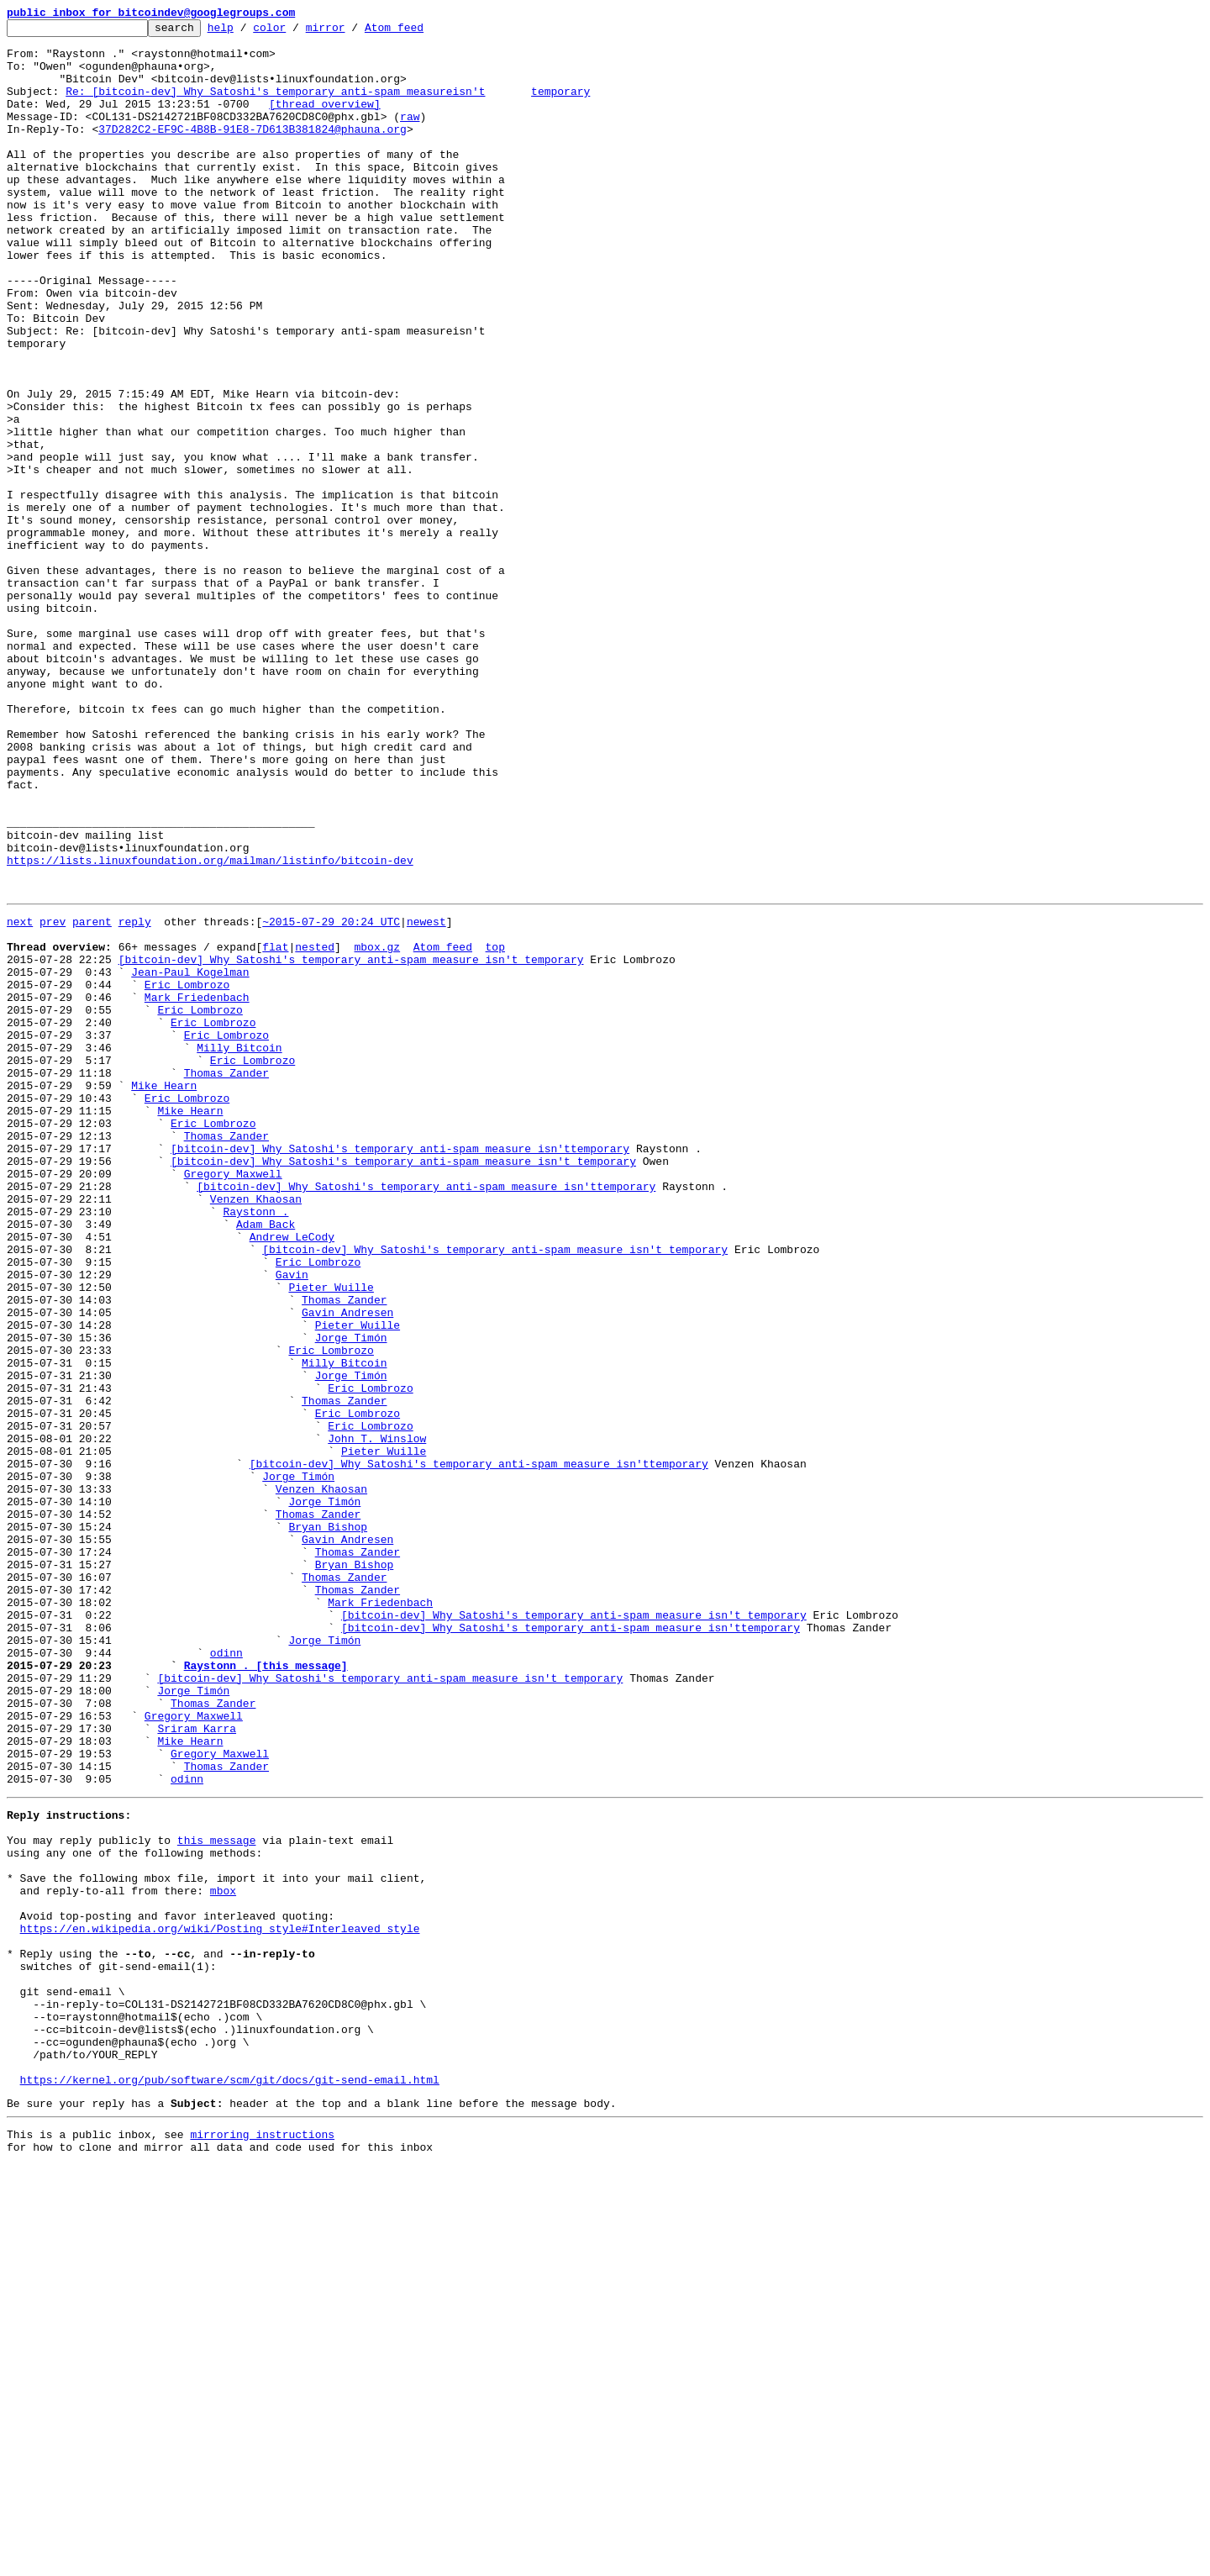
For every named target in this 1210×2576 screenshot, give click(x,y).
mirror (351, 32)
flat (275, 1127)
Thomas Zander (226, 1279)
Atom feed (420, 32)
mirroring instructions (262, 2542)
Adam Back (265, 1460)
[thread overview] (325, 121)
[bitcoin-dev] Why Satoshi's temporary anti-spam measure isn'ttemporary (400, 1370)
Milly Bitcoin (239, 1248)
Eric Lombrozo (187, 1173)
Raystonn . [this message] (266, 1990)
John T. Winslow (377, 1717)
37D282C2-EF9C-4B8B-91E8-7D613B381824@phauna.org (252, 151)
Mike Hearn (164, 1294)
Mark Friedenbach (197, 1188)
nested (314, 1127)
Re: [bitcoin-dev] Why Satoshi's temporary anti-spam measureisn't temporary (328, 105)
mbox (223, 2255)
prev (52, 1097)
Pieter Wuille (330, 1536)
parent (92, 1097)
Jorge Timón (351, 1596)
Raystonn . (255, 1445)
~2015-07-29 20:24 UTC (331, 1097)
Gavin (292, 1521)
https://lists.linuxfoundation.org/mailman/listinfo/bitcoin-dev (210, 1028)
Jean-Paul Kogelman (190, 1158)
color (295, 32)
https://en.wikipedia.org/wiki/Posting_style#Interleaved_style (220, 2301)
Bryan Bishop (327, 1823)
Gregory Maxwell (233, 1400)
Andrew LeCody (292, 1475)
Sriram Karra (196, 2065)
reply (134, 1097)
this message (216, 2195)
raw (409, 136)
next (20, 1097)
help (247, 32)
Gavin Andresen (347, 1566)
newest (426, 1097)
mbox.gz (377, 1127)
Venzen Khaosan (256, 1430)
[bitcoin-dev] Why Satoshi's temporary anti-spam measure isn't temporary (351, 1143)
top (494, 1127)
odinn (226, 1975)
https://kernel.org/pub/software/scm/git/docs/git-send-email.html (229, 2482)
